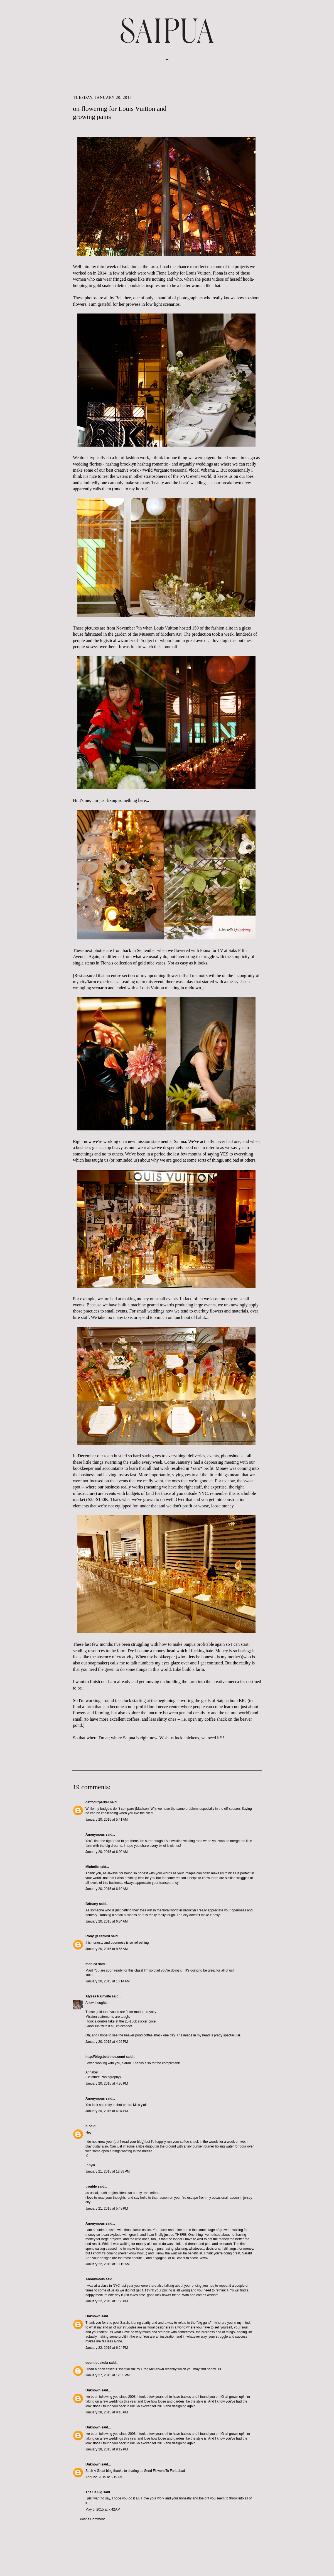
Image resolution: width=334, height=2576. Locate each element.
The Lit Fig (93, 2492)
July (290, 103)
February (296, 131)
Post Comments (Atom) (115, 2536)
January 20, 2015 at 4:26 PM (106, 2042)
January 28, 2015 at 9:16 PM (106, 2412)
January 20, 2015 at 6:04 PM (106, 2111)
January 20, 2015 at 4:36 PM (106, 2083)
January (295, 137)
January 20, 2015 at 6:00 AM (106, 1852)
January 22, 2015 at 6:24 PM (106, 2348)
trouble (91, 2186)
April (291, 120)
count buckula (96, 2363)
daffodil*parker (97, 1802)
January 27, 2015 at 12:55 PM (107, 2375)
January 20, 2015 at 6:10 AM (106, 1889)
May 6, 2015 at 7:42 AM (102, 2509)
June (291, 109)
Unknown (92, 2316)
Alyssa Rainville (98, 1996)
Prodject (146, 640)
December (296, 143)
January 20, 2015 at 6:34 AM (106, 1921)
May (290, 114)
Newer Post (85, 2528)
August (293, 199)
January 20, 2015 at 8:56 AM (106, 1949)
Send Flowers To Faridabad (164, 2471)
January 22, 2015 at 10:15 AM (107, 2264)
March (293, 97)
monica (91, 1964)
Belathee (123, 297)
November (296, 148)
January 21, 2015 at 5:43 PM (106, 2208)
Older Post (249, 2528)
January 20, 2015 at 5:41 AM (106, 1819)
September (297, 154)
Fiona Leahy (167, 273)
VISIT (36, 92)
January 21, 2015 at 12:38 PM (107, 2171)
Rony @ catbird (97, 1936)
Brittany (91, 1904)
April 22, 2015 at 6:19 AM (103, 2477)
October (295, 188)
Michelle (92, 1867)
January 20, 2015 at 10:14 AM (107, 1981)
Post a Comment (92, 2519)
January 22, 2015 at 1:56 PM (106, 2301)
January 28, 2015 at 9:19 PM (106, 2449)
